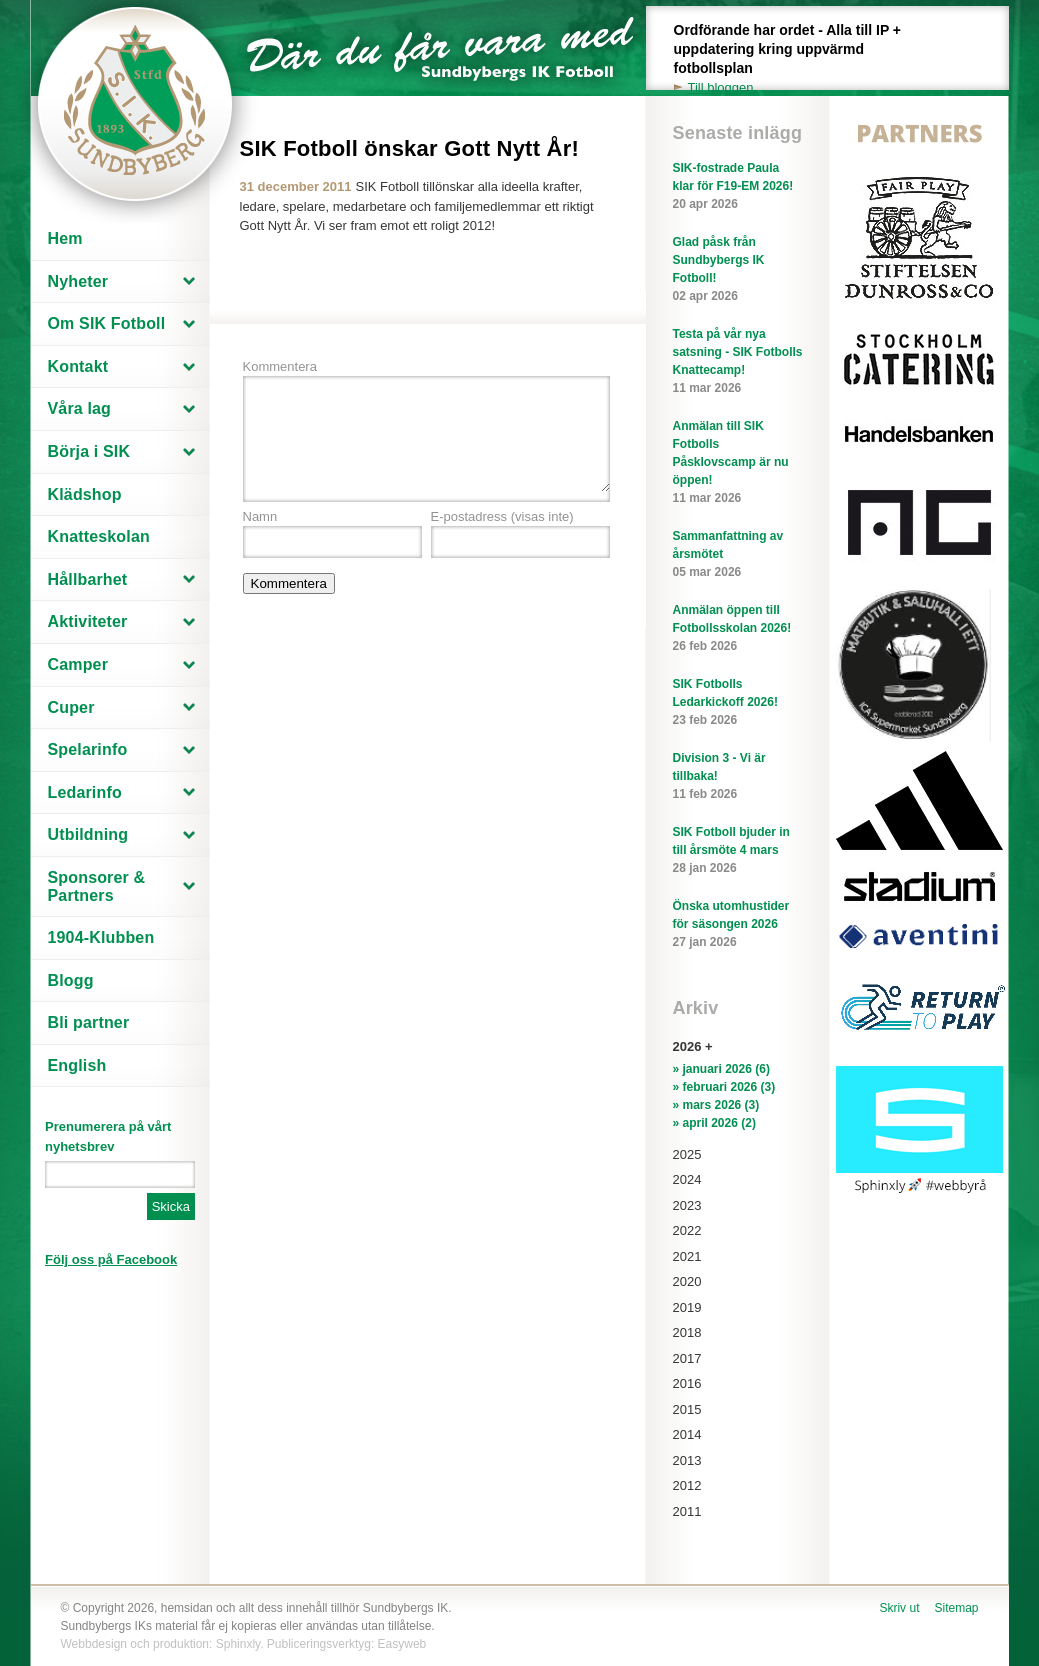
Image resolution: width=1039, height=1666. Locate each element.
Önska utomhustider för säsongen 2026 (738, 925)
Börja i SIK (89, 451)
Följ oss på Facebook (111, 1259)
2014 (687, 1434)
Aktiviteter (88, 621)
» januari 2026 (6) (721, 1069)
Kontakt (78, 366)
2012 (687, 1485)
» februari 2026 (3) (724, 1087)
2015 (687, 1409)
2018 (687, 1332)
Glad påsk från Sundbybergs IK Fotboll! (738, 270)
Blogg (71, 980)
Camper (78, 664)
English (77, 1065)
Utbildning (88, 834)
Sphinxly (238, 1644)
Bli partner (89, 1022)
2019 (687, 1307)
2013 (687, 1460)
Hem (65, 238)
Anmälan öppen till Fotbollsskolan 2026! (738, 629)
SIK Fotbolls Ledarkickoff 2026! (738, 703)
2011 (687, 1511)
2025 (687, 1154)
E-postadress (502, 516)
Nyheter (78, 281)
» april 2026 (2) (714, 1123)
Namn (260, 516)
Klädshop (85, 494)
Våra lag (80, 408)
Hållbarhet (88, 579)
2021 (687, 1256)
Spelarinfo (88, 749)
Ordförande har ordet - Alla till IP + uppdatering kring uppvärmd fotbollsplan (799, 59)
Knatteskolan (99, 536)
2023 (687, 1205)
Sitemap (956, 1608)
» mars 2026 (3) (716, 1105)
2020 (687, 1281)
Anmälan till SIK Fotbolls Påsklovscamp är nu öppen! (738, 463)
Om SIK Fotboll (107, 323)
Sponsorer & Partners (97, 886)
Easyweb (402, 1644)
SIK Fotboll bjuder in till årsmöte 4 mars (738, 851)
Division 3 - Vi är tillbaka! (738, 777)
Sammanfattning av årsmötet (738, 555)
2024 (687, 1179)
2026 (687, 1046)
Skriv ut (899, 1608)
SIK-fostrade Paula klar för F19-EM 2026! (738, 187)
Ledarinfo (85, 792)
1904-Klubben (101, 937)
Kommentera (280, 366)
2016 (687, 1383)
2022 (687, 1230)
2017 (687, 1358)
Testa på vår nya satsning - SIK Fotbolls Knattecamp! (738, 362)
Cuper (71, 707)
